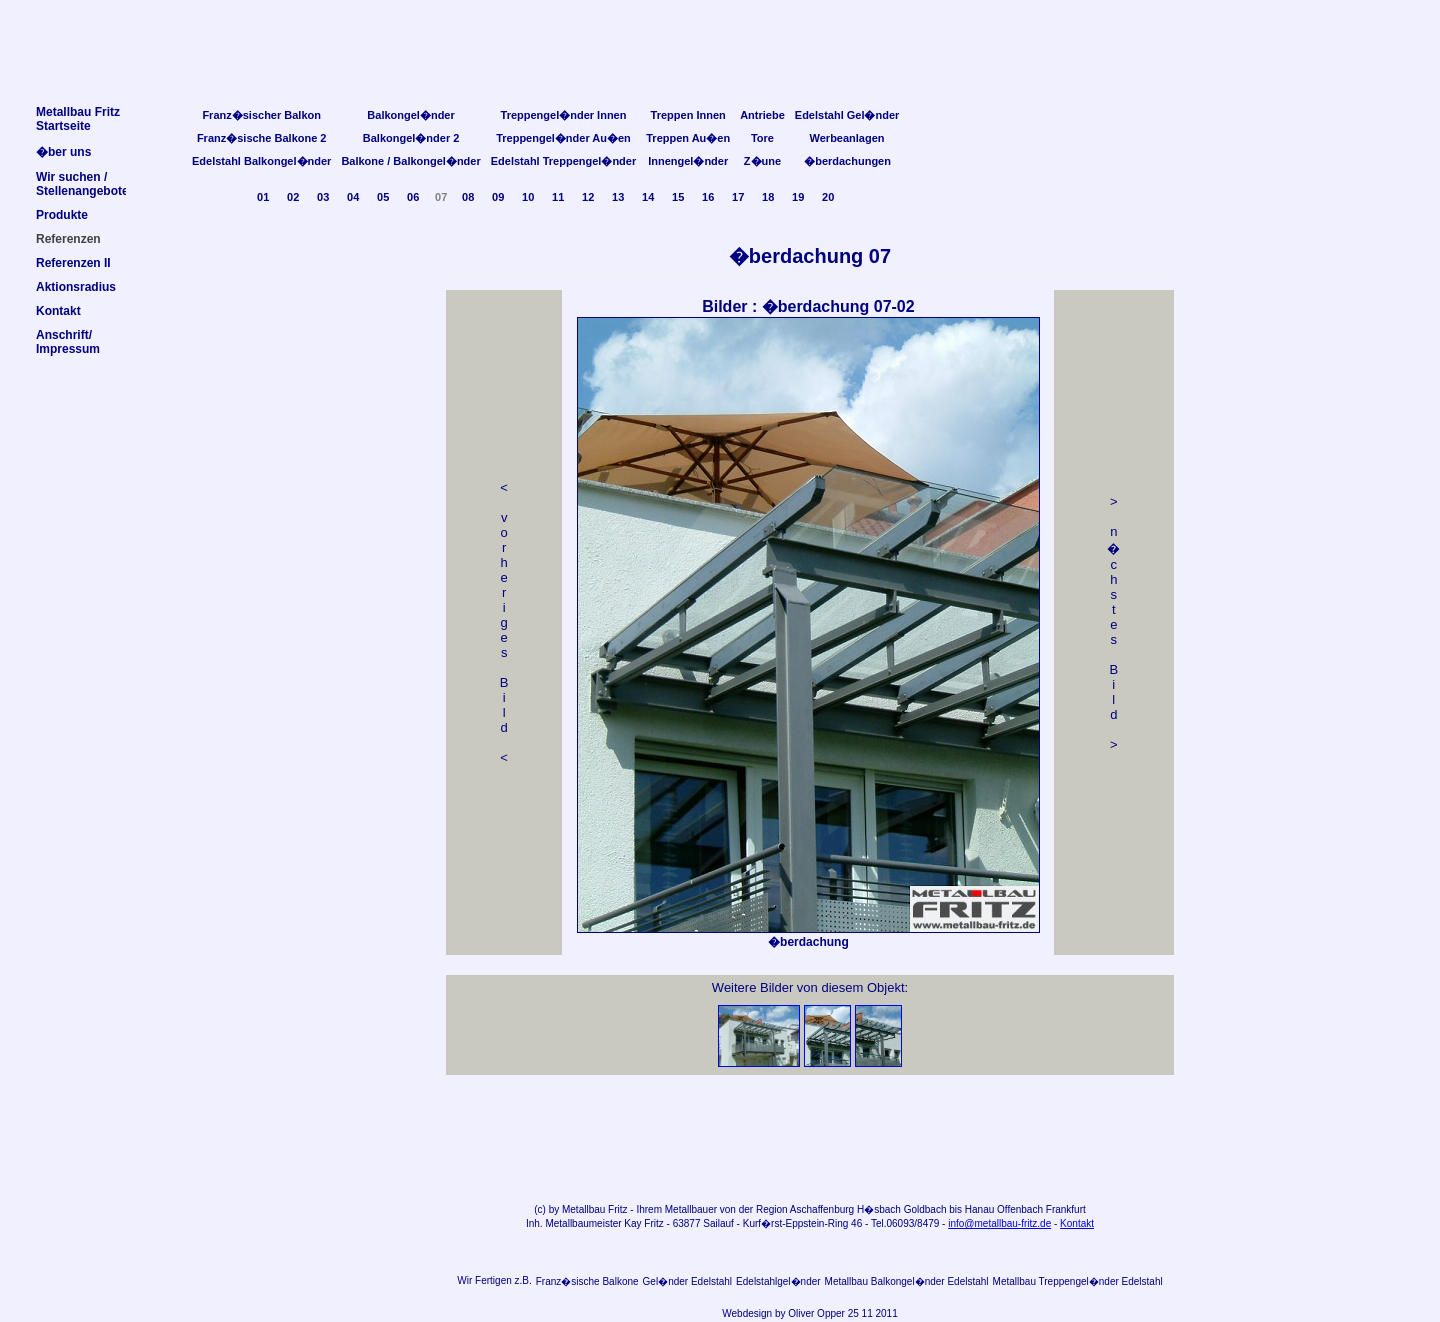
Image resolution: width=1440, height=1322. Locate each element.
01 (263, 197)
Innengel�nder (688, 161)
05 (383, 197)
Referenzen (68, 239)
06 (413, 197)
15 (678, 197)
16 (708, 197)
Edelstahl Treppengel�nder (563, 161)
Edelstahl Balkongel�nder (261, 161)
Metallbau (583, 1209)
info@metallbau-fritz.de (999, 1223)
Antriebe (762, 115)
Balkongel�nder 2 (411, 138)
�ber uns (63, 152)
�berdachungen (847, 161)
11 (558, 197)
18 (768, 197)
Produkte (62, 215)
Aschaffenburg (822, 1209)
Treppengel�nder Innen (564, 115)
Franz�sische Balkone (587, 1281)
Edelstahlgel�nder (778, 1281)
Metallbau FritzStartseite (78, 119)
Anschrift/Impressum (68, 342)
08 (468, 197)
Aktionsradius (76, 287)
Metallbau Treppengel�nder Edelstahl (1078, 1281)
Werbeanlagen (847, 138)
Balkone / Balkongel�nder (410, 161)
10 (528, 197)
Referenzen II (73, 263)
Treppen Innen (688, 115)
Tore (762, 138)
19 (798, 197)
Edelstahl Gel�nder (847, 115)
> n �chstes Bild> (1113, 623)
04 (353, 197)
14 (648, 197)
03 (323, 197)
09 (498, 197)
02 (293, 197)
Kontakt (1077, 1223)
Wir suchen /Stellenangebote (82, 184)
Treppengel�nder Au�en (563, 138)
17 (738, 197)
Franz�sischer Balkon (261, 115)
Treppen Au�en (688, 138)
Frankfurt (1066, 1209)
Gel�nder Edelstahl (688, 1281)
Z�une (762, 161)
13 (618, 197)
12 (588, 197)
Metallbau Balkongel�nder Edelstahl (907, 1281)
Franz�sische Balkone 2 (262, 138)
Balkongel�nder (410, 115)
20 (828, 197)
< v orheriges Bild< (504, 622)
